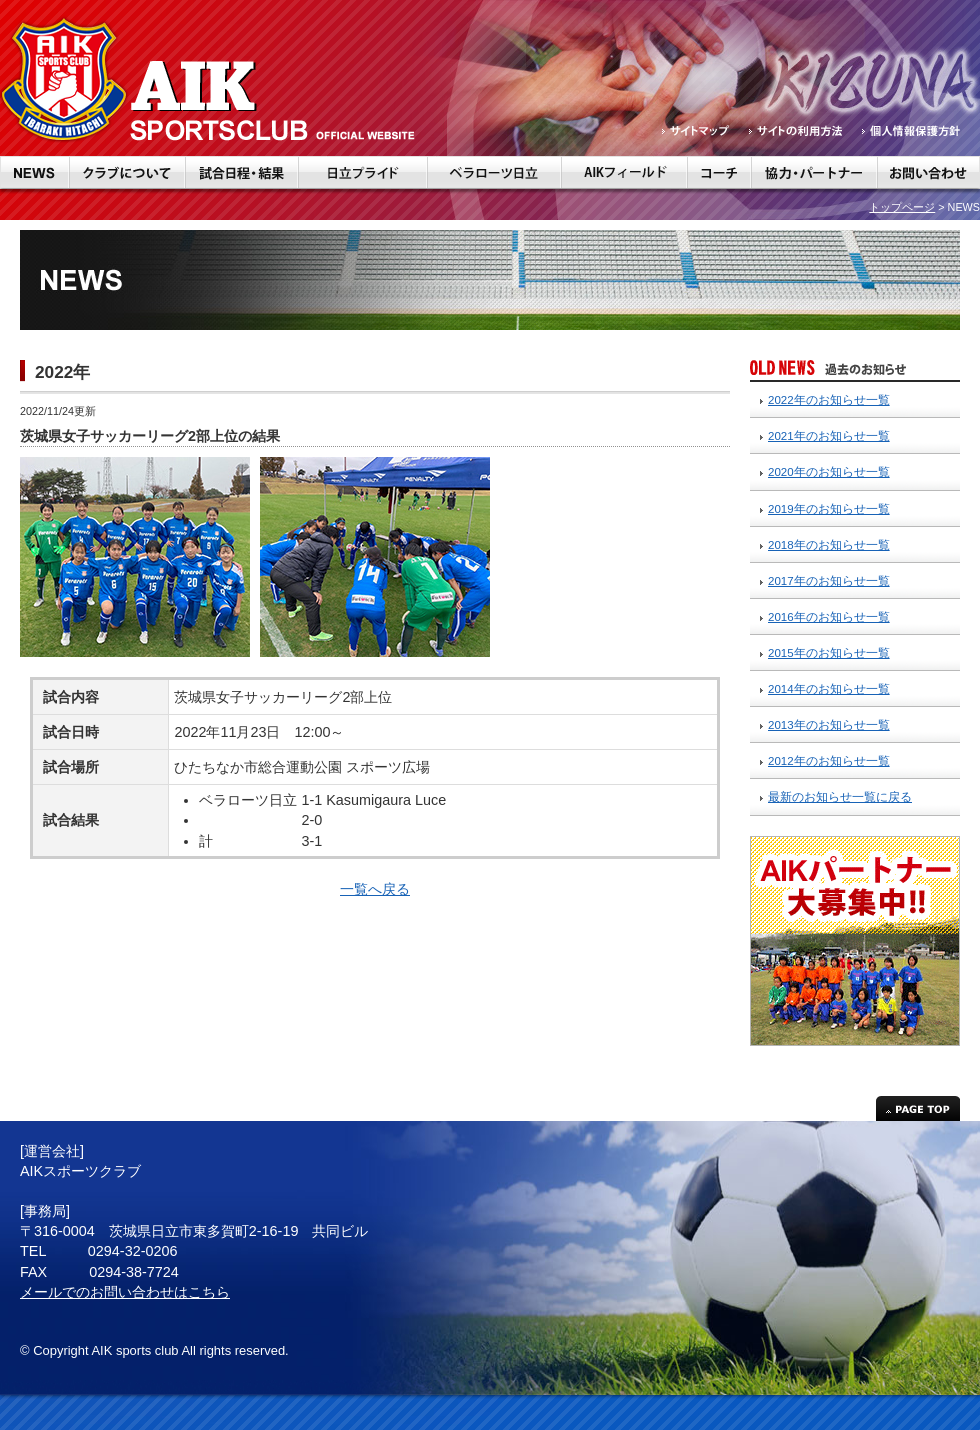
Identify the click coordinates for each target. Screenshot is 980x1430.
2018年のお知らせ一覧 (829, 545)
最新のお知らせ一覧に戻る (840, 797)
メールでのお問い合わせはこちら (125, 1292)
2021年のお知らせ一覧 (829, 436)
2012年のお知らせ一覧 (829, 761)
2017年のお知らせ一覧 (829, 581)
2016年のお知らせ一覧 (829, 617)
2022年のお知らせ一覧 (829, 400)
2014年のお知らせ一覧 (829, 689)
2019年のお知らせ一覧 (829, 509)
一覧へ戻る (375, 889)
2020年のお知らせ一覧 (829, 472)
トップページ (902, 207)
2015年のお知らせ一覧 (829, 653)
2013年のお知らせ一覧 (829, 725)
